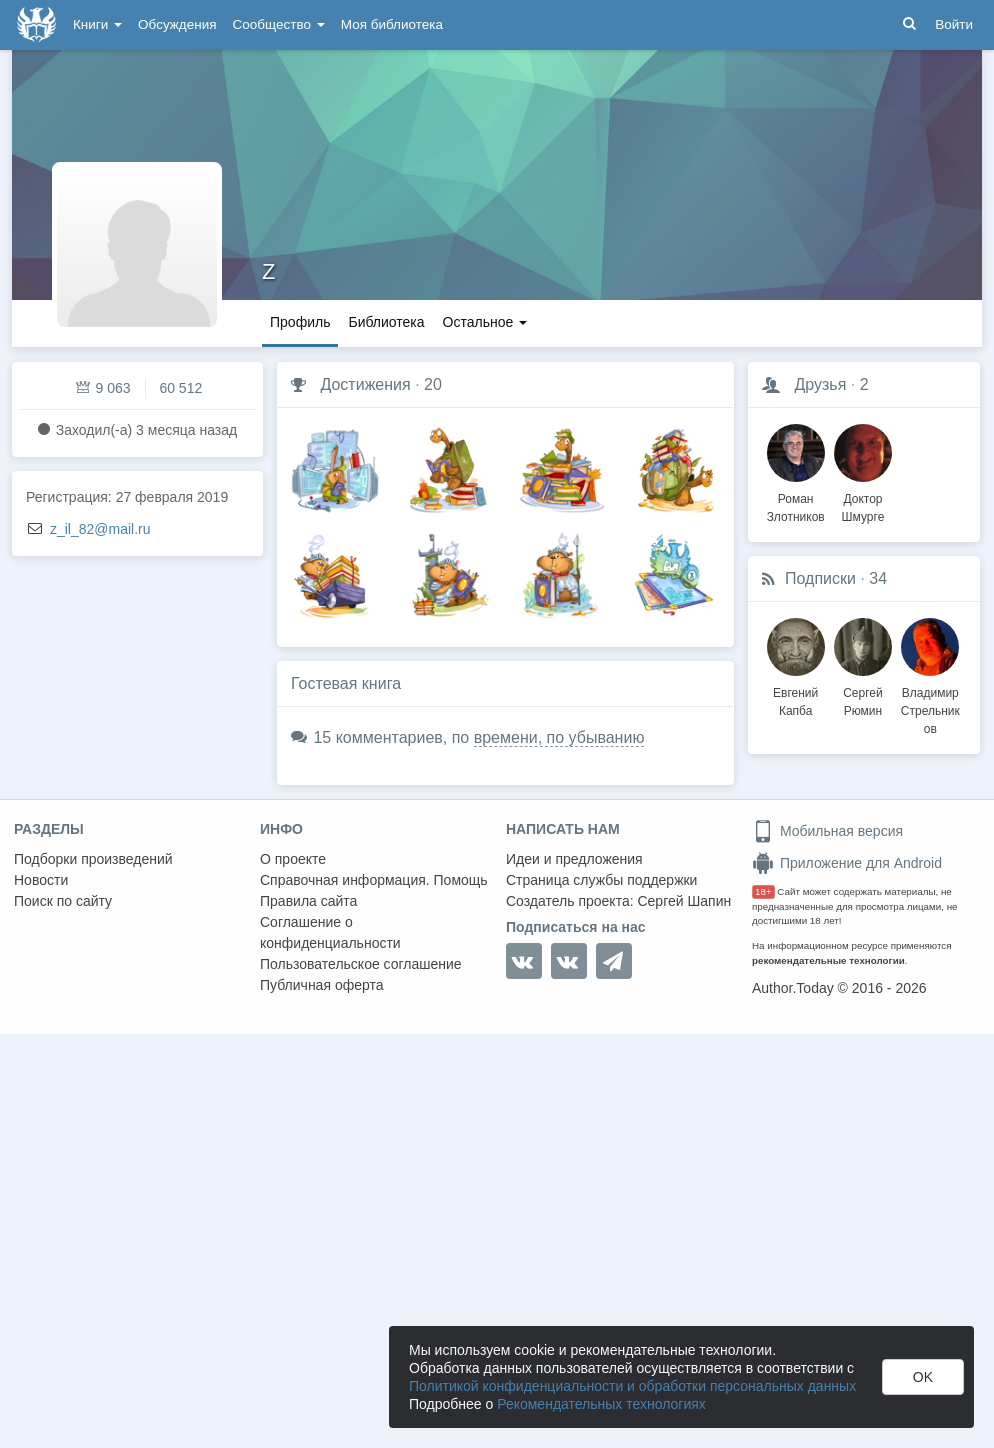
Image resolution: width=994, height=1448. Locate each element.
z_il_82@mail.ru (100, 529)
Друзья (820, 384)
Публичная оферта (322, 985)
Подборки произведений (93, 859)
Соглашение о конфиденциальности (330, 932)
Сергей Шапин (684, 901)
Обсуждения (177, 24)
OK (923, 1377)
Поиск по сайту (63, 901)
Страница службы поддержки (601, 880)
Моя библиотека (392, 24)
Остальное (485, 322)
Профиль (300, 322)
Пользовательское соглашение (361, 964)
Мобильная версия (827, 831)
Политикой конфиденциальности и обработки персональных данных (632, 1386)
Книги (97, 24)
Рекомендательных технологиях (601, 1404)
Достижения (365, 384)
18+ (763, 891)
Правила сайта (308, 901)
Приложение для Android (847, 863)
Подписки (820, 578)
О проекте (293, 859)
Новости (41, 880)
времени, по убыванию (559, 737)
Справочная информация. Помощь (374, 880)
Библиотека (386, 322)
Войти (954, 24)
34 (878, 578)
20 (433, 384)
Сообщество (279, 24)
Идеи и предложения (574, 859)
